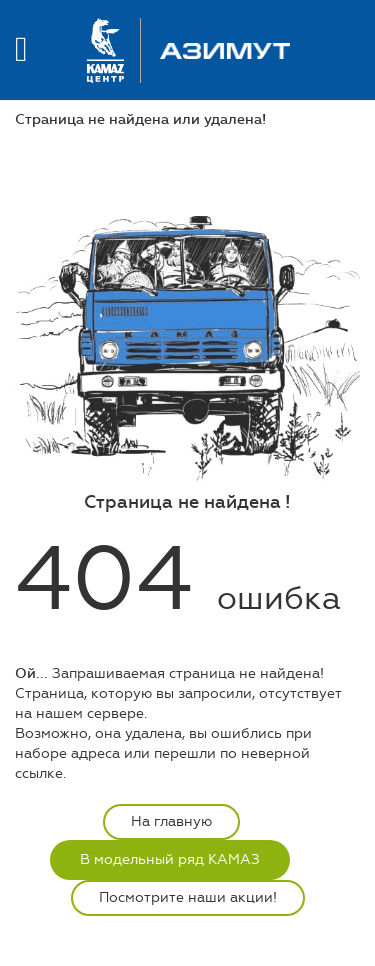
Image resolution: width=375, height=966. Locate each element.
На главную (171, 821)
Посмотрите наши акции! (188, 897)
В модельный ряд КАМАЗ (170, 859)
